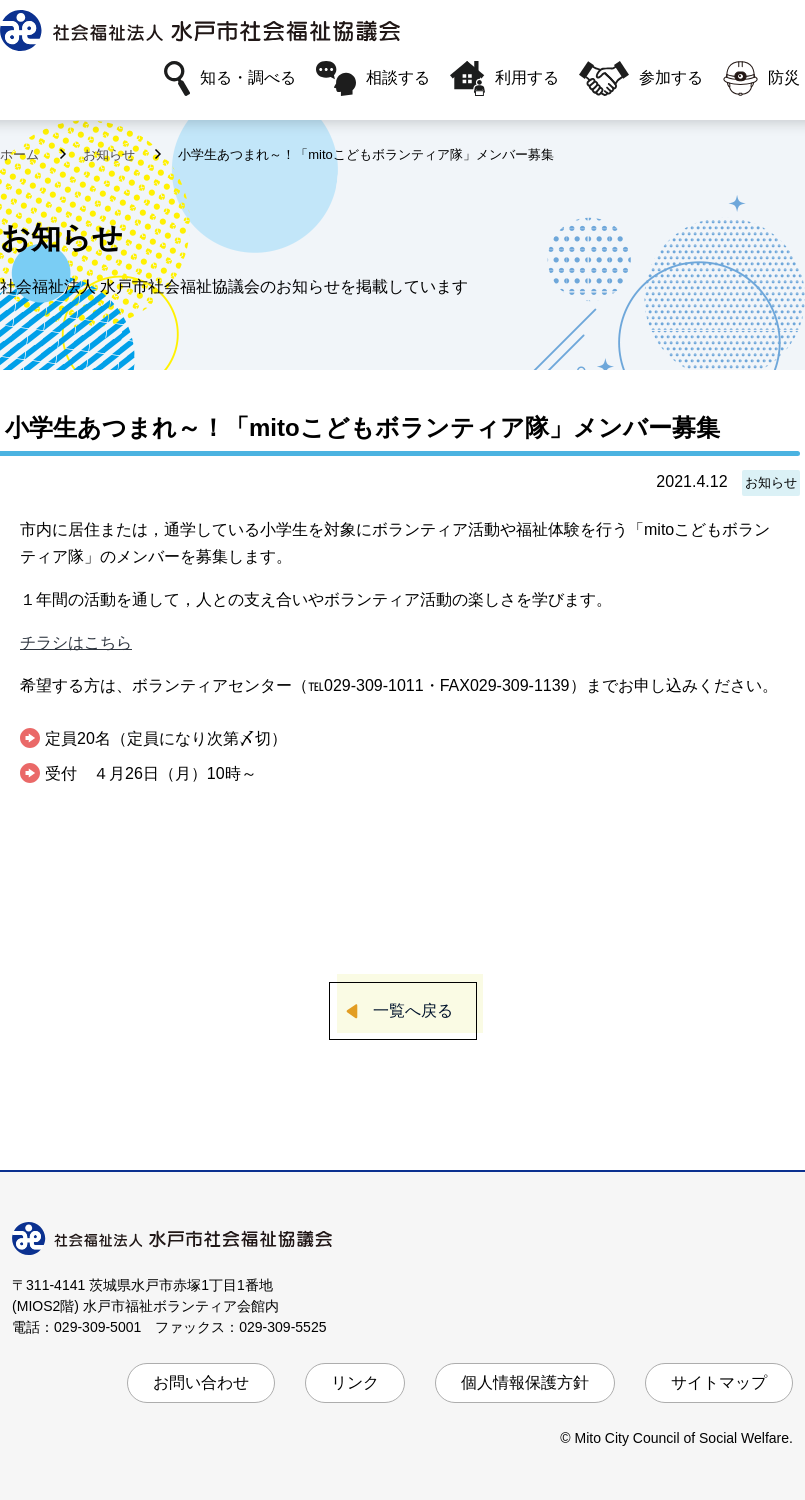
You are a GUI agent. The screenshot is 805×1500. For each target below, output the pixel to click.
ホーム (21, 154)
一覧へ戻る (413, 1010)
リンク (355, 1382)
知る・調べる (230, 78)
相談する (373, 78)
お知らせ (111, 154)
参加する (641, 78)
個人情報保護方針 (525, 1382)
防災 (761, 78)
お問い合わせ (201, 1382)
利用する (504, 78)
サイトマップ (719, 1382)
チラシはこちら (76, 642)
